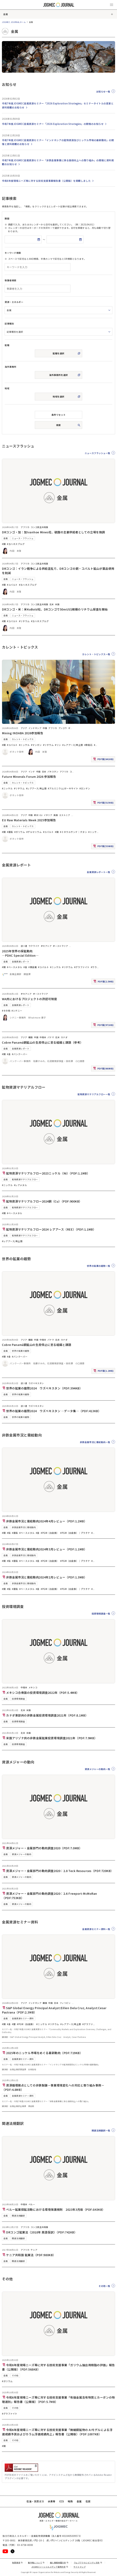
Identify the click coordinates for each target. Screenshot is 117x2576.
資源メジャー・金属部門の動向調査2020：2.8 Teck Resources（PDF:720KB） (57, 1871)
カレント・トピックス (23, 739)
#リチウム (24, 621)
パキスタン (53, 771)
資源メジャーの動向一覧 (97, 1769)
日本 (44, 771)
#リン (58, 745)
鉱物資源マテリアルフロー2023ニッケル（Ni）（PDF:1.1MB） (46, 1173)
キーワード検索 (13, 252)
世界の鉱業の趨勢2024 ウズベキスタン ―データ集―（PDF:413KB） (51, 1411)
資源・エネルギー (14, 302)
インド (31, 771)
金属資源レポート (20, 961)
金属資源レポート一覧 (98, 872)
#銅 (4, 544)
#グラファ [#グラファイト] (87, 2024)
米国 (57, 604)
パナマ (51, 1037)
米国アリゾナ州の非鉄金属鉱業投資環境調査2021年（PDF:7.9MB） (49, 1738)
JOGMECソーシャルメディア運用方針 (49, 2566)
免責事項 (17, 2562)
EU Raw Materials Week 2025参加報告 (29, 820)
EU (41, 815)
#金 (25, 967)
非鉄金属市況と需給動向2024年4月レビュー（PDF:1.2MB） (44, 1521)
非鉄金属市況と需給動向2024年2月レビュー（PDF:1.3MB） (44, 1577)
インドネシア (34, 728)
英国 (55, 815)
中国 (45, 728)
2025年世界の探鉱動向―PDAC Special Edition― (20, 953)
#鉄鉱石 (88, 745)
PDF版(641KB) (103, 759)
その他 (15, 2375)
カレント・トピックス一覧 (96, 654)
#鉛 (9, 1532)
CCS (61, 2501)
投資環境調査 (18, 1698)
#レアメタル (20, 1185)
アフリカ (25, 527)
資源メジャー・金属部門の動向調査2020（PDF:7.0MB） (42, 1848)
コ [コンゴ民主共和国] (71, 771)
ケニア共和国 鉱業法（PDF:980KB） (29, 2255)
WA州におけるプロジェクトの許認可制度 (29, 999)
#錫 (57, 832)
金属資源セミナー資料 (23, 2018)
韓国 (30, 1037)
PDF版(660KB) (103, 1069)
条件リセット (58, 414)
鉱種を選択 (58, 353)
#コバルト (12, 584)
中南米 (43, 1037)
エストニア (64, 815)
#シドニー (17, 1010)
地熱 (70, 2501)
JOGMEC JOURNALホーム (14, 22)
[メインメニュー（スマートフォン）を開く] (111, 4)
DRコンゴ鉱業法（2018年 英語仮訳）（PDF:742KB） (39, 2232)
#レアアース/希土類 (72, 745)
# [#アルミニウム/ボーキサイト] (94, 745)
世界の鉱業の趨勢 (20, 1350)
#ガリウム (19, 832)
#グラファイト (82, 967)
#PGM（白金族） (50, 1532)
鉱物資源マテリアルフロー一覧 (94, 1094)
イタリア (48, 815)
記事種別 (9, 323)
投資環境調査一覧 (101, 1613)
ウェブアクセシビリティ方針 (88, 2562)
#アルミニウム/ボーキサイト (63, 788)
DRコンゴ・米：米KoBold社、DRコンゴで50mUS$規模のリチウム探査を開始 (55, 609)
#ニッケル (24, 745)
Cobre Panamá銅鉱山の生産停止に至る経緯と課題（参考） (42, 1042)
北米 (51, 604)
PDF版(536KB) (103, 846)
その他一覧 (104, 2286)
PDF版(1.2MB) (104, 1371)
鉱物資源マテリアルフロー (25, 1179)
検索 (58, 425)
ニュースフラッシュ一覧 (97, 453)
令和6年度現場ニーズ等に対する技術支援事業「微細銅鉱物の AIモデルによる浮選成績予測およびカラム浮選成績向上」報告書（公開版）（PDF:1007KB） (57, 2432)
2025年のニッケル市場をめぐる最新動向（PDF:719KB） (42, 2053)
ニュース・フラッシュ (23, 538)
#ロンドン (84, 788)
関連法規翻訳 (18, 2215)
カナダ (64, 1037)
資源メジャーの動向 (21, 1854)
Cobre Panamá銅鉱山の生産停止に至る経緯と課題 (36, 1345)
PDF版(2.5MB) (104, 982)
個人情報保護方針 (59, 2562)
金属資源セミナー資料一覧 (96, 1929)
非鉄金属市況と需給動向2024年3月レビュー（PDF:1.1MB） (44, 1549)
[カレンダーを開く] (39, 239)
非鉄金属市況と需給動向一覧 (95, 1442)
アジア (24, 728)
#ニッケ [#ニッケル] (92, 832)
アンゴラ (62, 728)
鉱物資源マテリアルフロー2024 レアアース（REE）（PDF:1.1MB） (49, 1229)
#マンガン (36, 745)
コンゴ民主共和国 (39, 527)
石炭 (88, 2501)
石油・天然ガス (35, 2501)
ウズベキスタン (36, 1383)
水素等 (51, 2501)
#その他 (6, 1010)
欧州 (36, 815)
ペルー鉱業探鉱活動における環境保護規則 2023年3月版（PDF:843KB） (53, 2209)
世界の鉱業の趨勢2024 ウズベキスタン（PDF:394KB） (42, 1388)
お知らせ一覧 (103, 91)
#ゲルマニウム (34, 832)
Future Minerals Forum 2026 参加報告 (29, 776)
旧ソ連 (24, 945)
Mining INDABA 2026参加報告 (22, 733)
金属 (5, 14)
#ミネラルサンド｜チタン (73, 832)
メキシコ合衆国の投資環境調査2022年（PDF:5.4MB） (40, 1692)
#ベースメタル (14, 967)
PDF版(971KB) (103, 1025)
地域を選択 (58, 396)
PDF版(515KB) (103, 803)
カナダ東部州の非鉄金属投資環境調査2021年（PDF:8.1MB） (45, 1715)
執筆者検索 (10, 280)
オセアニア (46, 945)
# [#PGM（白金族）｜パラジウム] (92, 1532)
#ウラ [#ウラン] (94, 967)
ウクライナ (34, 945)
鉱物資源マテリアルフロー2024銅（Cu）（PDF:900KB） (42, 1201)
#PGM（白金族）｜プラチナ (75, 1532)
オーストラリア (60, 945)
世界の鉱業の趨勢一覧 (98, 1265)
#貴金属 (32, 967)
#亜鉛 (10, 832)
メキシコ (33, 1687)
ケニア (34, 2249)
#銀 (14, 2024)
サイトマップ (80, 2566)
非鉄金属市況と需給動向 (24, 1527)
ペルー (32, 2204)
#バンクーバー (19, 1054)
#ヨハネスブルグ (16, 544)
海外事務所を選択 (58, 375)
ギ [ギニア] (69, 728)
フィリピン (65, 2002)
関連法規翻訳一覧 (101, 2130)
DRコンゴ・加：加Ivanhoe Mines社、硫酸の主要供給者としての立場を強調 (53, 532)
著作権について (36, 2562)
